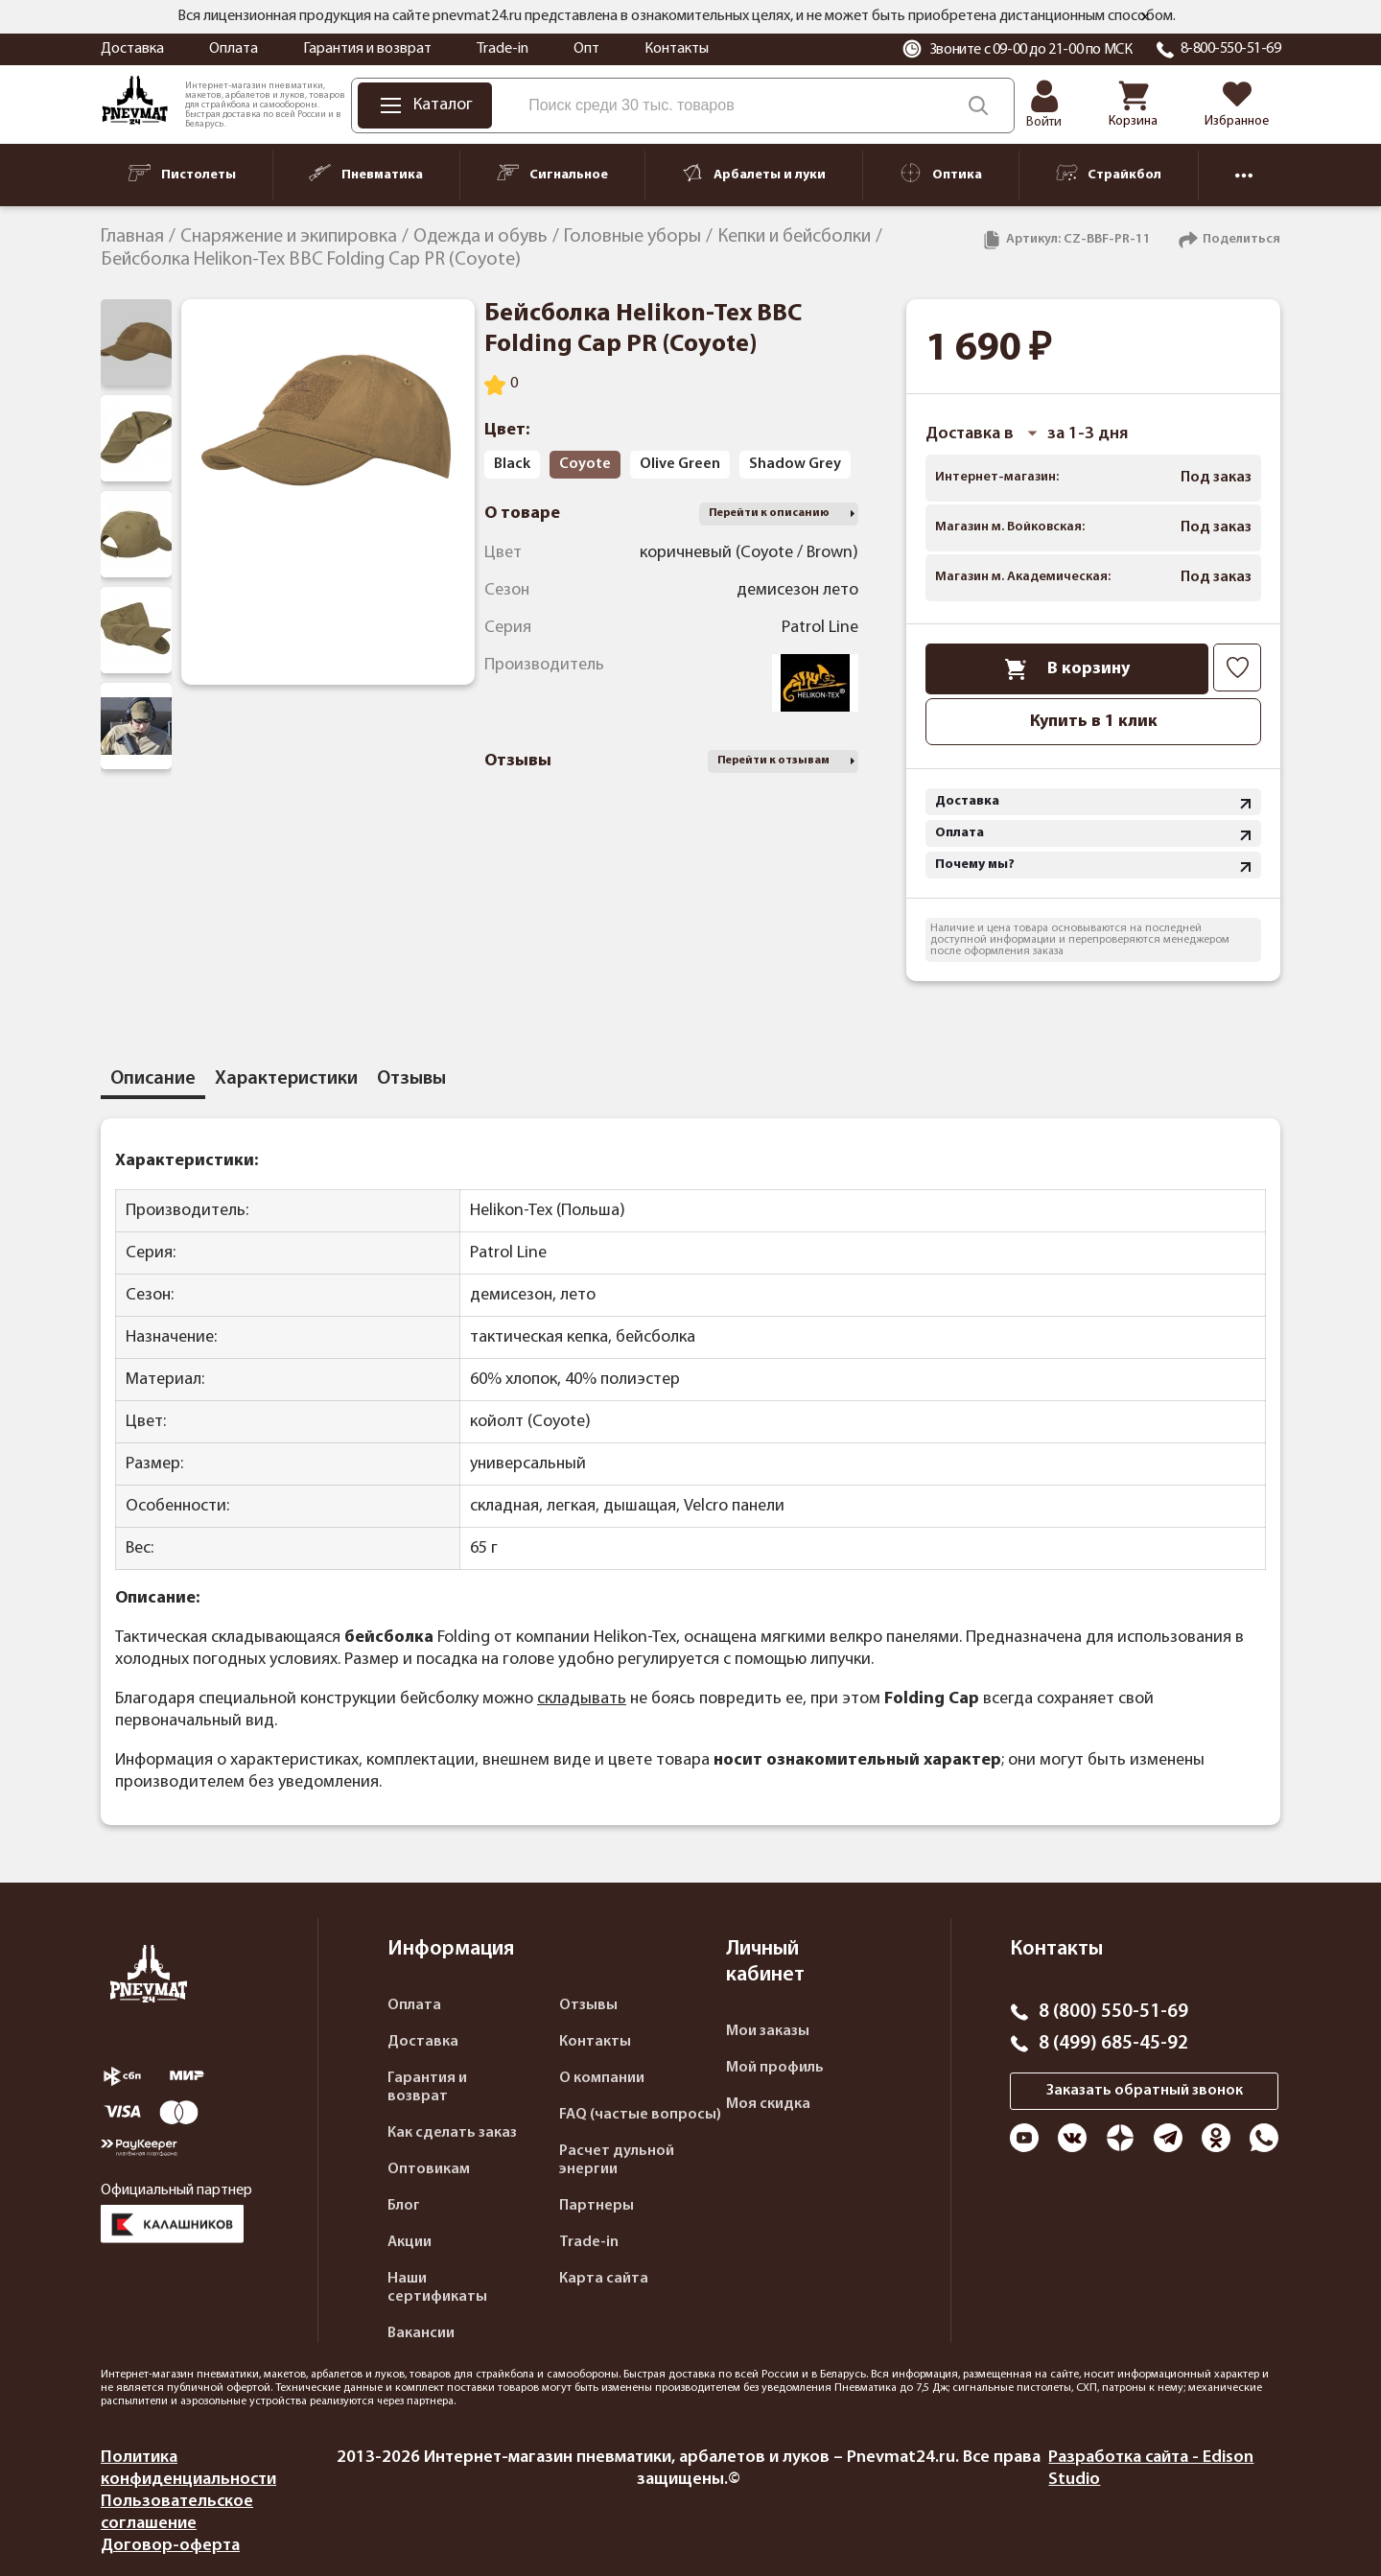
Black (512, 464)
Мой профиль (775, 2067)
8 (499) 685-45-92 (1113, 2043)
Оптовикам (428, 2169)
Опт (586, 49)
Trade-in (502, 49)
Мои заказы (767, 2031)
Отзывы (588, 2005)
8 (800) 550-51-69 (1113, 2012)
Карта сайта (603, 2278)
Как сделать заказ (452, 2133)
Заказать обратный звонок (1144, 2090)
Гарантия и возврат (367, 49)
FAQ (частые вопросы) (640, 2114)
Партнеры (596, 2205)
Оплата (233, 49)
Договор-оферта (170, 2546)
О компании (601, 2078)
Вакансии (421, 2333)
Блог (403, 2205)
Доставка (132, 49)
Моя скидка (768, 2104)
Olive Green (680, 464)
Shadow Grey (795, 464)
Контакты (676, 49)
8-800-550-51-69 (1231, 49)
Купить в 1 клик (1094, 722)
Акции (409, 2242)
